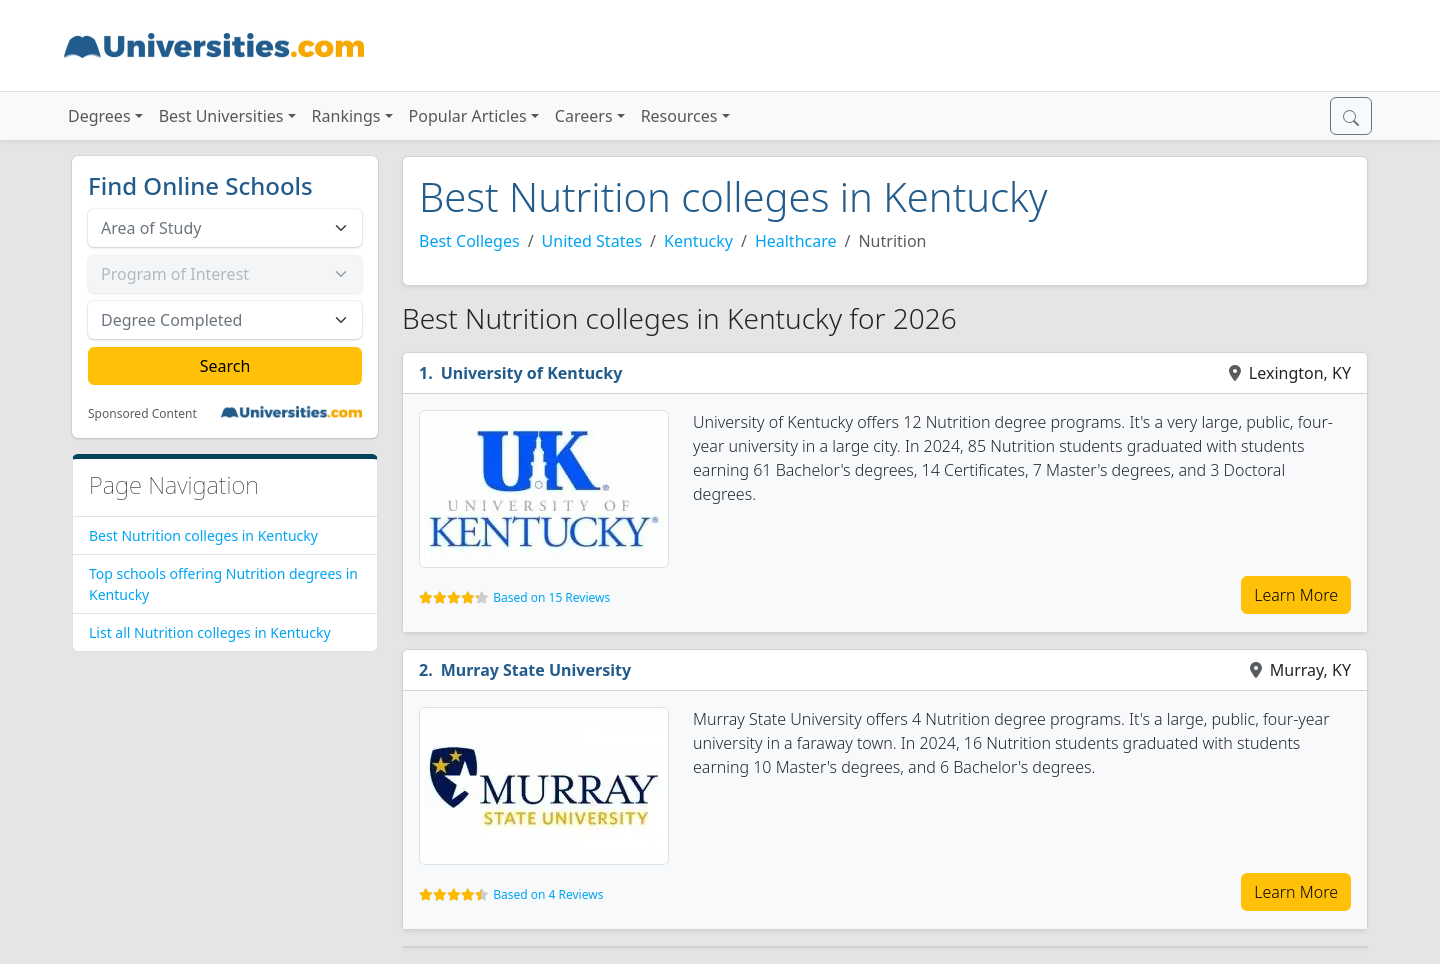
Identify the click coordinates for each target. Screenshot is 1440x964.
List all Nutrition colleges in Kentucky (210, 632)
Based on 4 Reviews (548, 894)
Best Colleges (469, 241)
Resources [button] (679, 116)
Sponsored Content (142, 414)
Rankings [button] (346, 116)
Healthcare (796, 241)
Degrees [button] (99, 116)
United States (592, 241)
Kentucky (698, 241)
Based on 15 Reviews (551, 597)
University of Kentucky (532, 373)
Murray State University (536, 670)
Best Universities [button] (221, 116)
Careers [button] (584, 116)
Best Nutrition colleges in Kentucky (203, 535)
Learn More (1296, 595)
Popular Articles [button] (468, 116)
